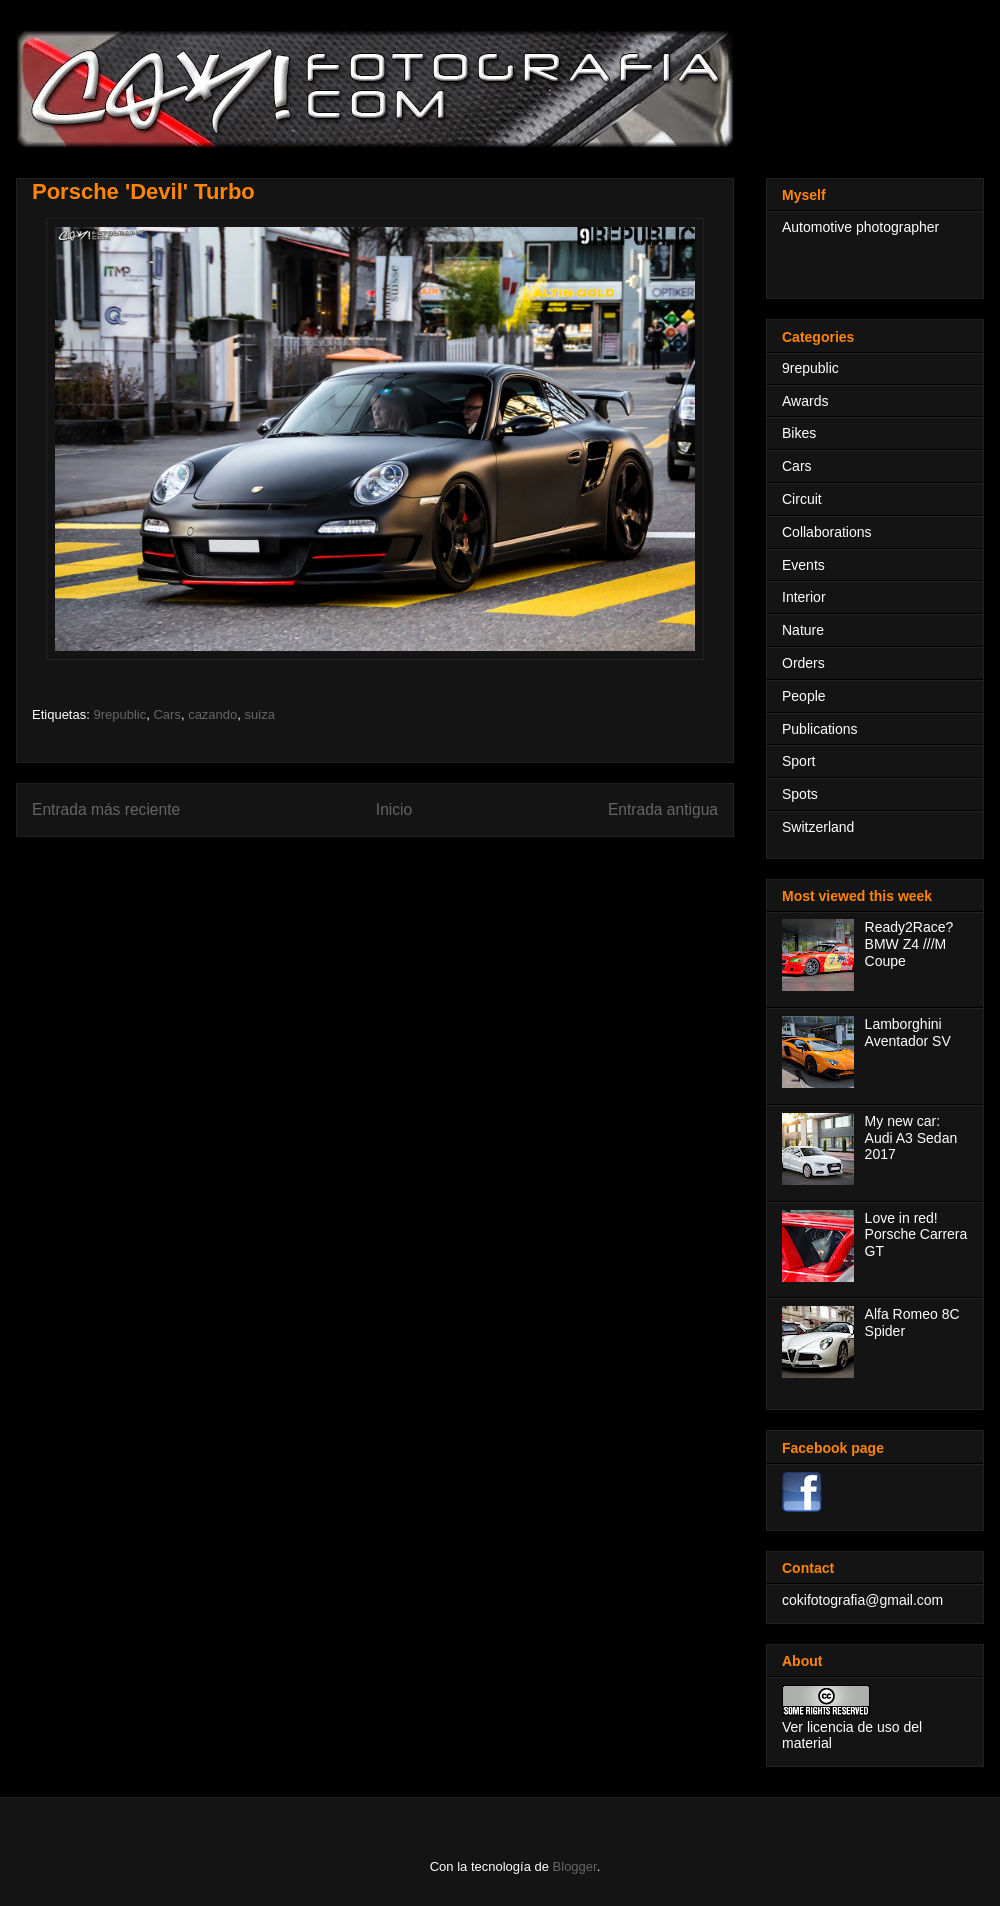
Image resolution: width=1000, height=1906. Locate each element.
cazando (212, 714)
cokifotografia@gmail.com (862, 1600)
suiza (260, 714)
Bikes (799, 433)
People (804, 696)
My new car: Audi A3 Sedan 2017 (911, 1138)
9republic (119, 714)
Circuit (802, 499)
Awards (805, 401)
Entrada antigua (663, 809)
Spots (800, 794)
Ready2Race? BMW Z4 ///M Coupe (909, 944)
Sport (798, 761)
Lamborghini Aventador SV (908, 1032)
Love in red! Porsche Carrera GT (916, 1235)
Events (803, 565)
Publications (820, 729)
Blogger (575, 1866)
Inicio (394, 809)
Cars (166, 714)
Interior (804, 597)
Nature (803, 630)
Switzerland (818, 827)
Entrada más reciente (106, 809)
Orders (803, 663)
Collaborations (827, 532)
